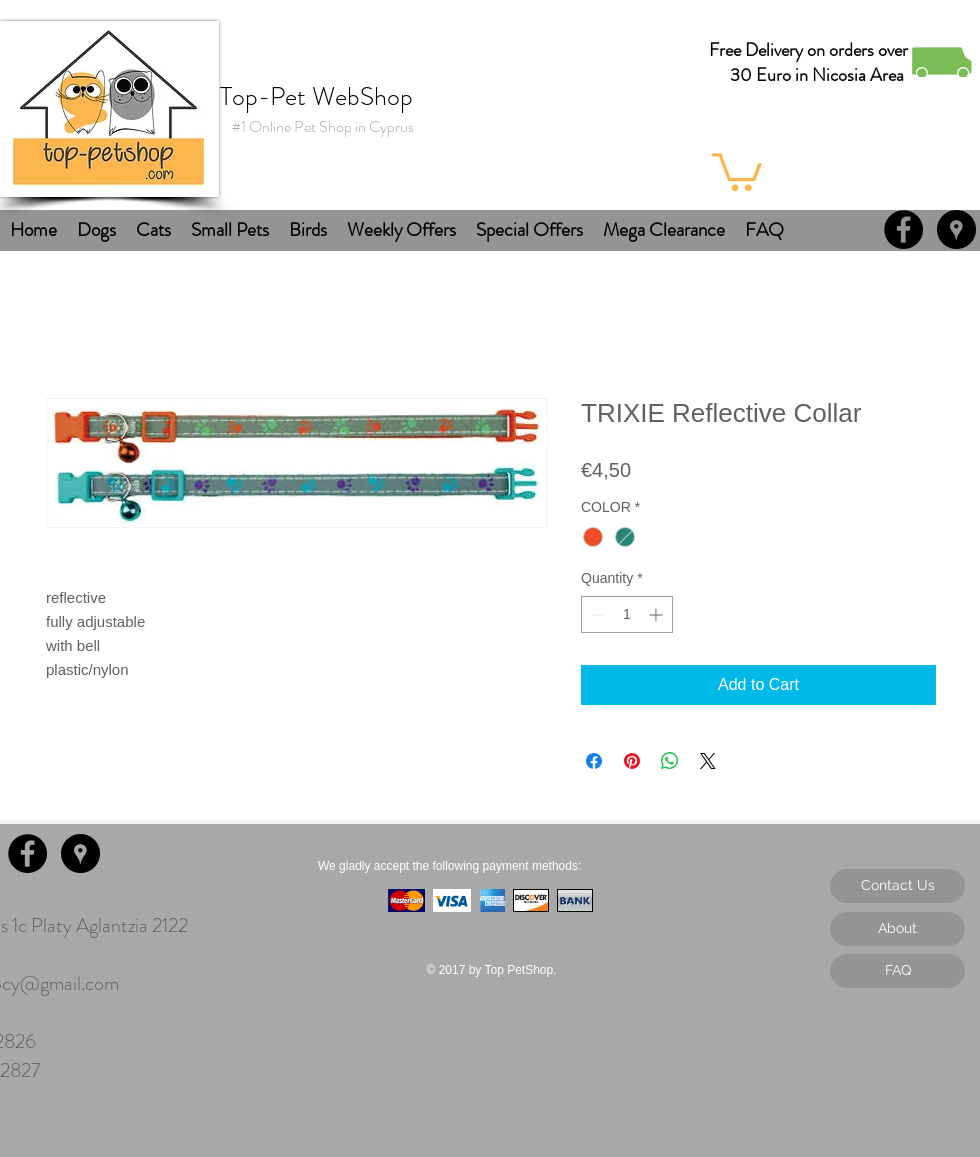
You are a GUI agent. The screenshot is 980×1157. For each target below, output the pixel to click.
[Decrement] (596, 614)
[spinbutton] (627, 614)
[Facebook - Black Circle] (903, 229)
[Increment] (657, 614)
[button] (737, 170)
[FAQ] (897, 971)
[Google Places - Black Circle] (956, 229)
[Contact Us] (897, 886)
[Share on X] (708, 761)
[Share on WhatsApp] (670, 761)
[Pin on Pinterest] (632, 761)
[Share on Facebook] (594, 761)
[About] (897, 929)
